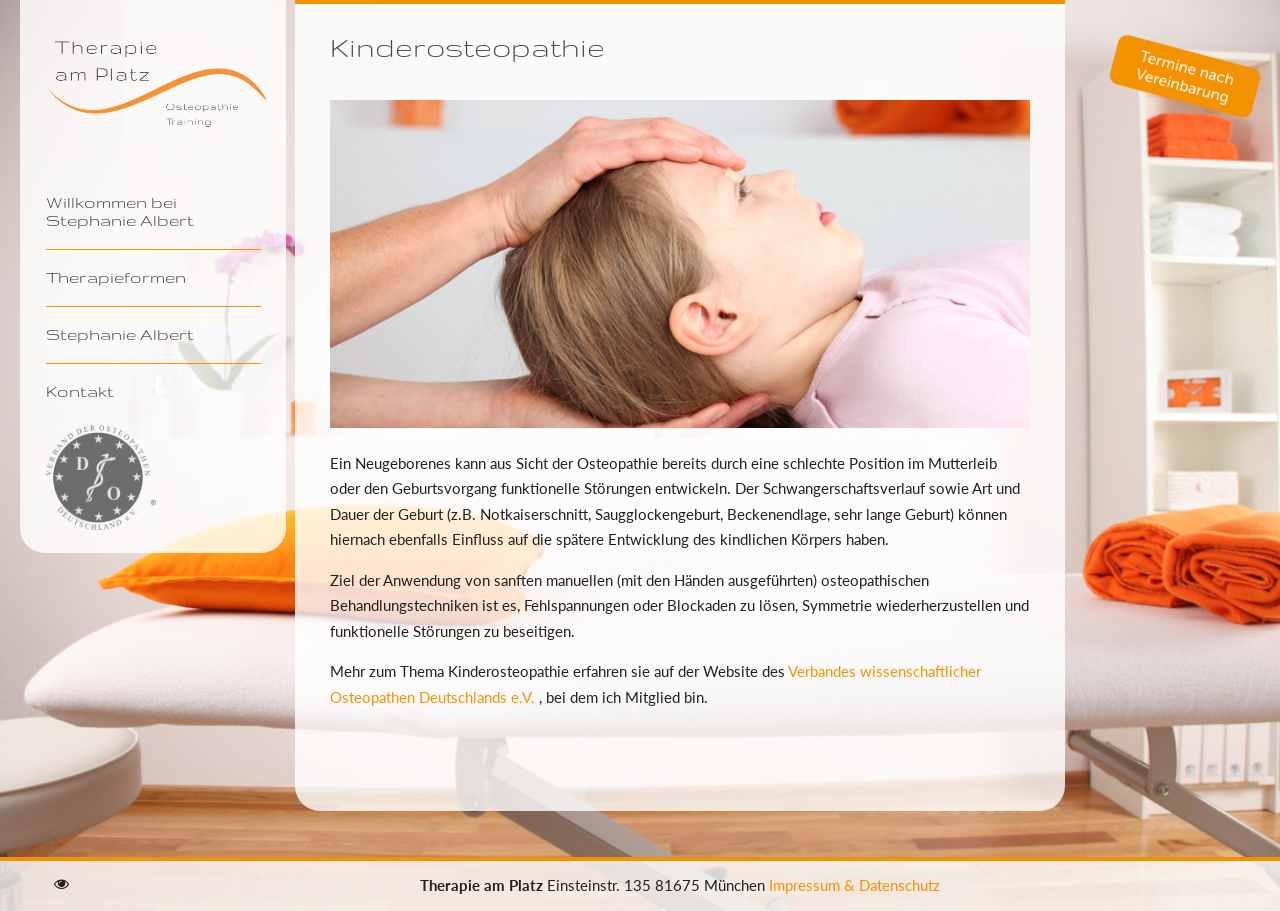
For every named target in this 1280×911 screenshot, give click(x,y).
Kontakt (80, 391)
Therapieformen (116, 277)
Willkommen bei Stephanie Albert (120, 211)
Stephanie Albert (120, 334)
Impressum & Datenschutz (854, 885)
